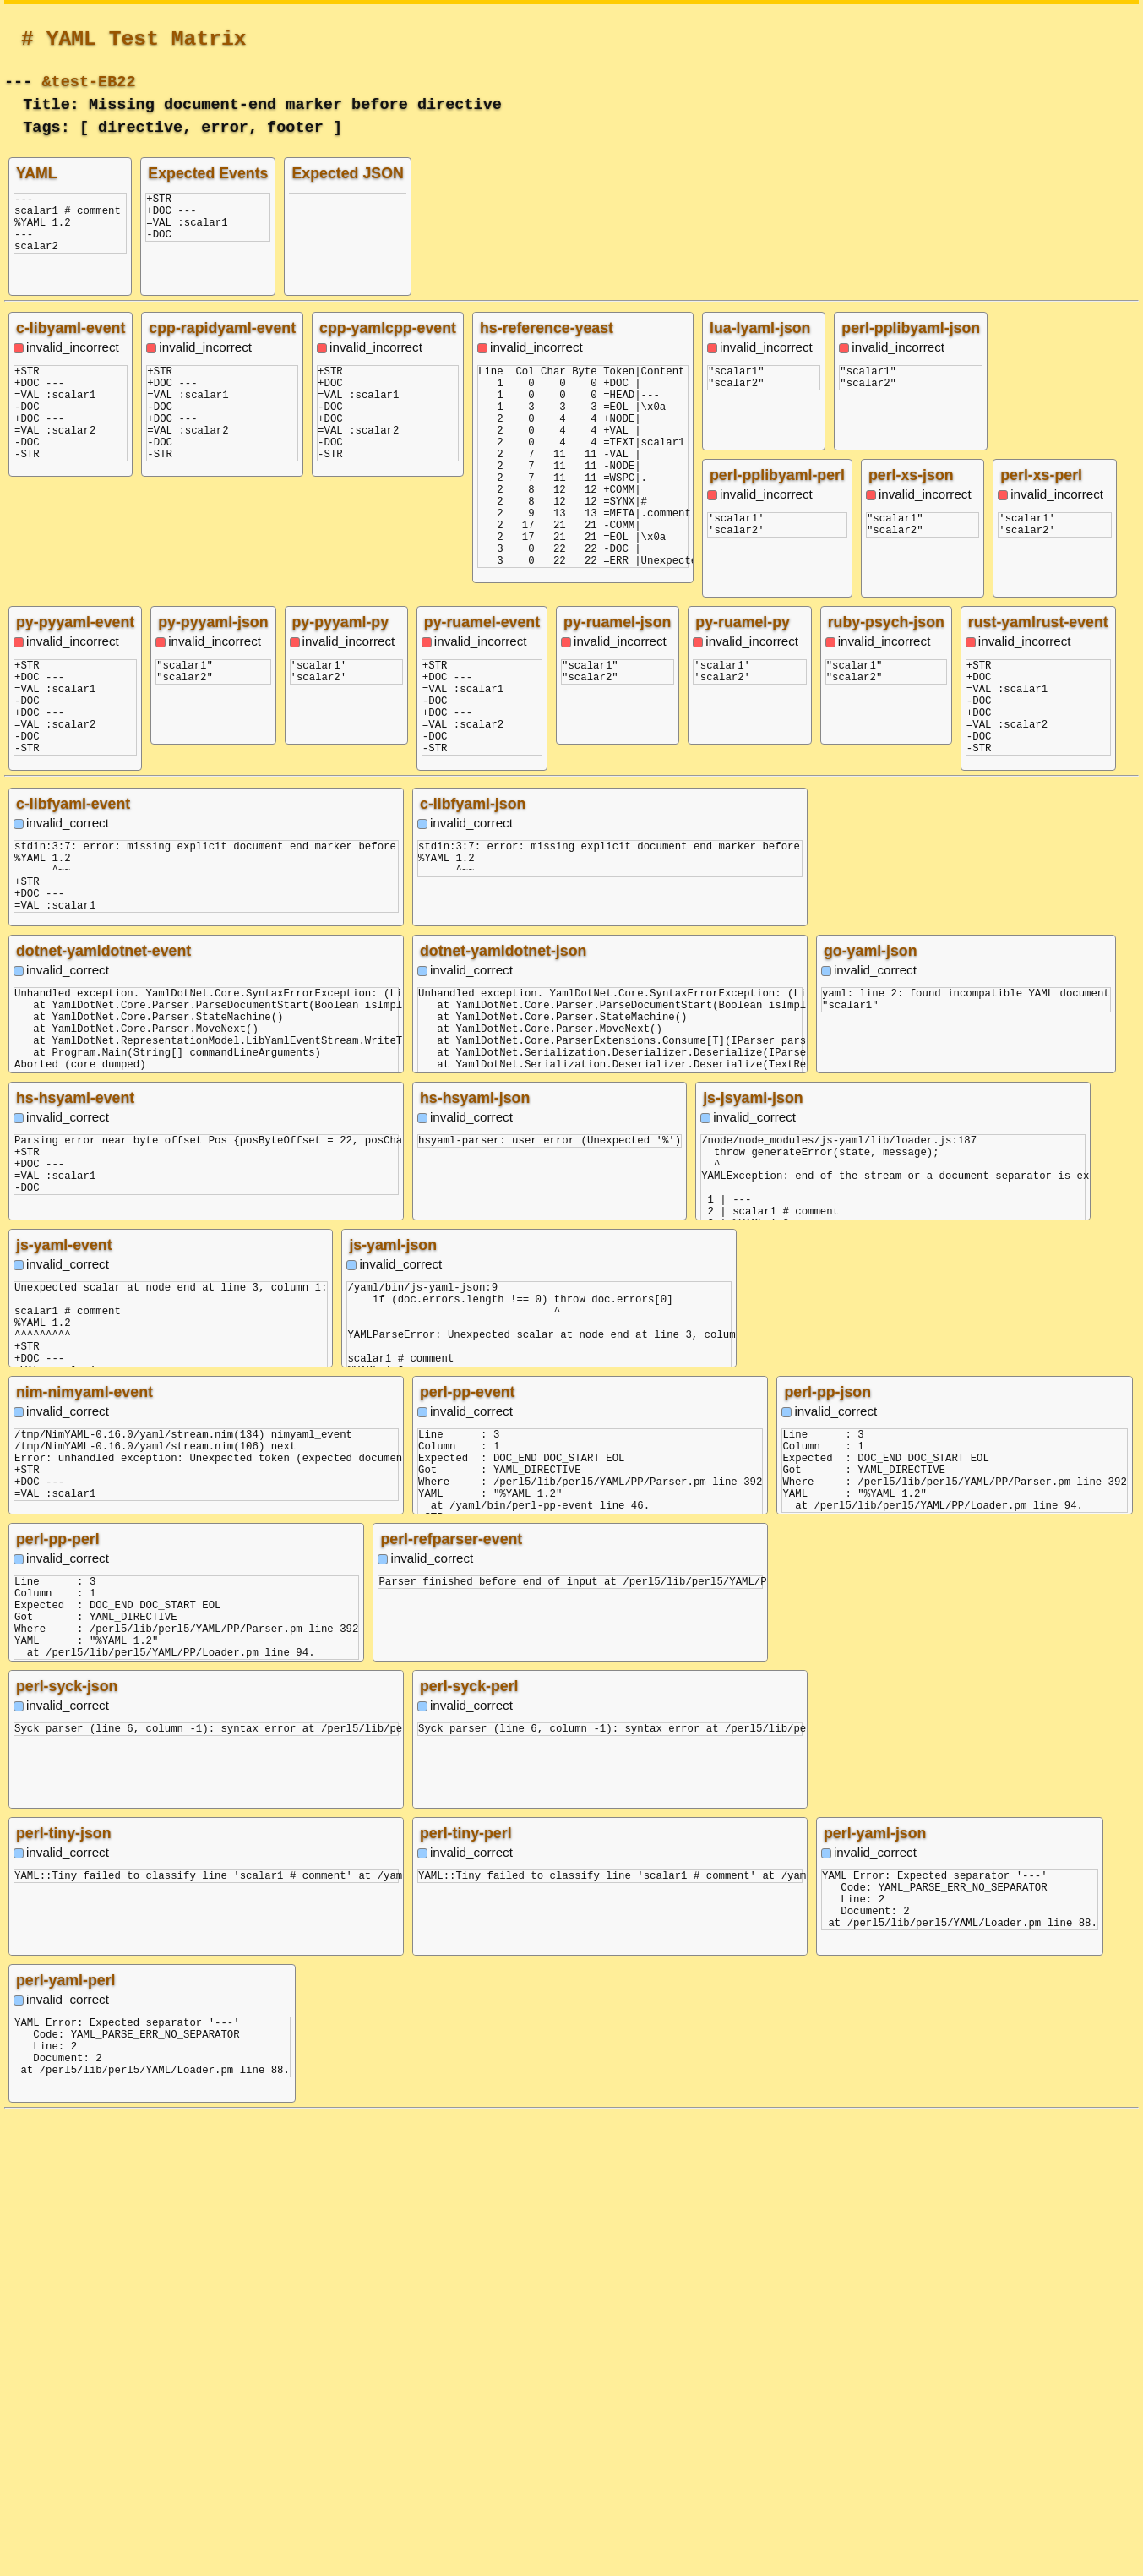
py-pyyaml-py (1034, 622)
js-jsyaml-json (753, 1559)
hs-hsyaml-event (75, 1559)
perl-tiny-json (64, 2294)
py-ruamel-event (909, 769)
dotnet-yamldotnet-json (503, 1412)
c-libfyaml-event (73, 1265)
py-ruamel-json (1044, 769)
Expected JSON (347, 173)
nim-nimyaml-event (84, 1853)
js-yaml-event (64, 1706)
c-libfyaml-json (472, 1265)
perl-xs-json (911, 475)
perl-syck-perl (469, 2147)
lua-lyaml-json (760, 327)
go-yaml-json (870, 1412)
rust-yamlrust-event (226, 1063)
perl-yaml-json (875, 2294)
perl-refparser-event (451, 2000)
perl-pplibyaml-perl (777, 475)
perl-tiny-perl (466, 2294)
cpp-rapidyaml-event (222, 327)
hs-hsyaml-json (475, 1559)
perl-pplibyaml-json (910, 327)
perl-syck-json (66, 2147)
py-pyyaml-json (906, 622)
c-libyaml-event (70, 327)
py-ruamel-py (1038, 916)
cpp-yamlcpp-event (387, 327)
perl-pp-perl (58, 2000)
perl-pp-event (467, 1853)
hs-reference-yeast (546, 327)
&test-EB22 (88, 79)
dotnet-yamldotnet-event (103, 1412)
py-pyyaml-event (769, 622)
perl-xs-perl (1041, 475)
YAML (36, 173)
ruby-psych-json (74, 1063)
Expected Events (208, 173)
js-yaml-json (393, 1706)
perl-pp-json (827, 1853)
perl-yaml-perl (66, 2441)
